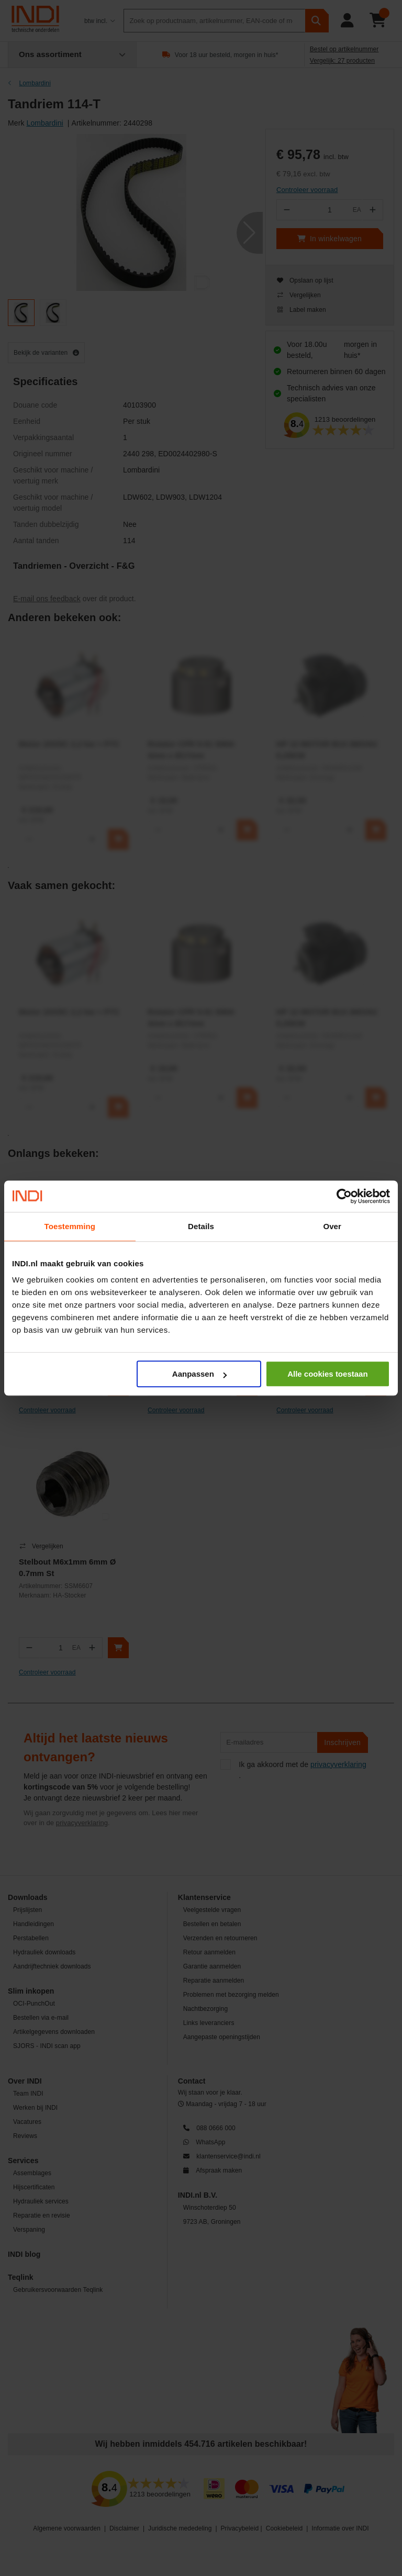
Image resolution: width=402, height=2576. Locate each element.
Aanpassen (199, 1373)
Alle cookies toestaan (327, 1373)
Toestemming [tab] (70, 1226)
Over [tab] (332, 1226)
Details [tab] (201, 1226)
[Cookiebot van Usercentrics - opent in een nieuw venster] (344, 1196)
